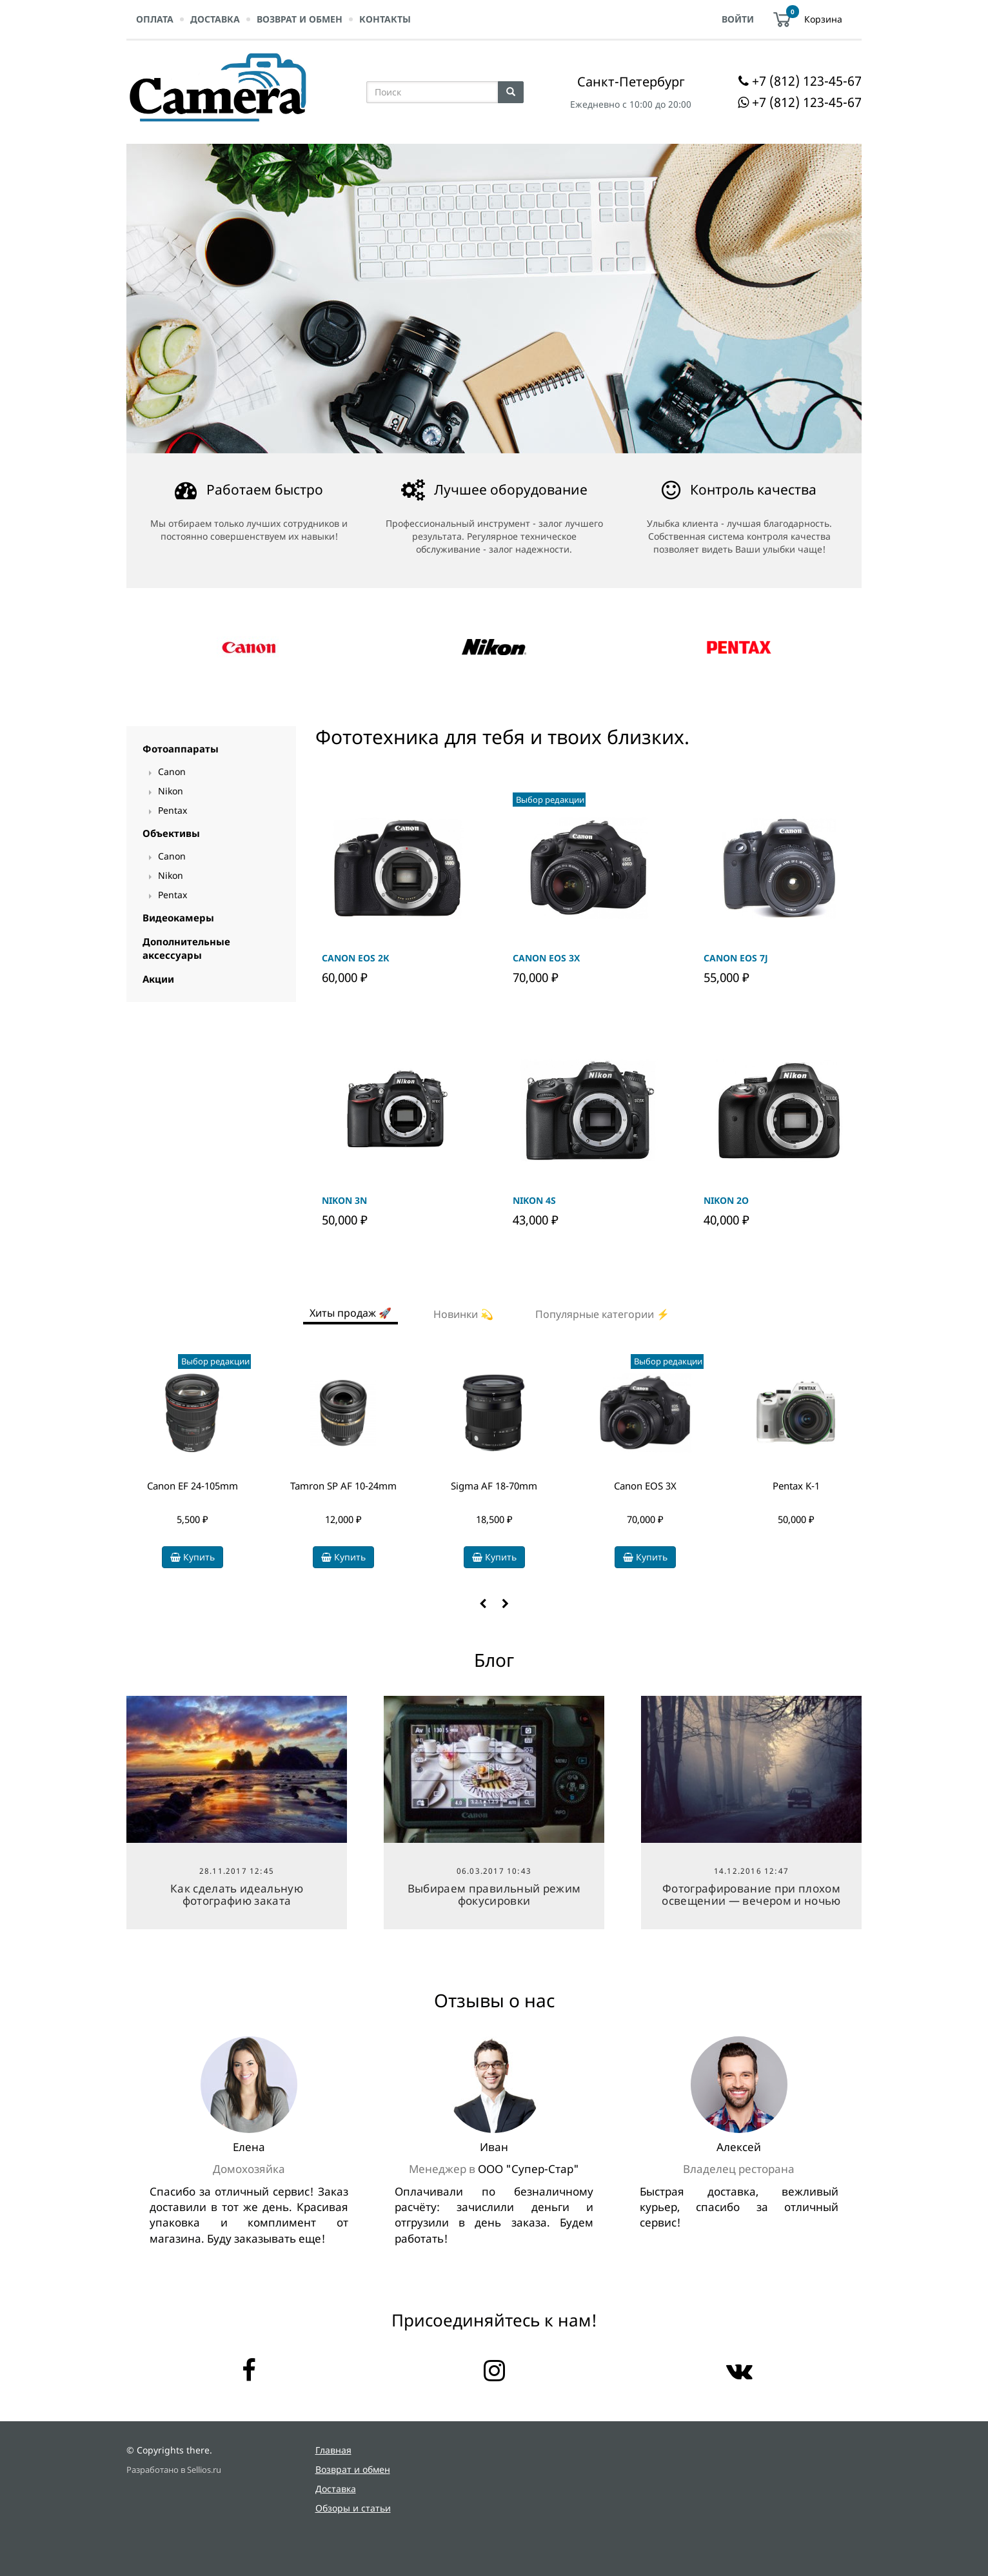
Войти (738, 19)
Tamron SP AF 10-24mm (343, 1485)
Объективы (171, 833)
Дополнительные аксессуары (186, 948)
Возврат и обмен (299, 19)
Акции (158, 978)
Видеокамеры (178, 917)
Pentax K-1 (796, 1485)
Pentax (172, 810)
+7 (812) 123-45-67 (807, 81)
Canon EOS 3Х (645, 1485)
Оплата (154, 19)
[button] (482, 1604)
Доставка (215, 19)
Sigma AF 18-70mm (494, 1485)
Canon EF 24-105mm (192, 1485)
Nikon (170, 791)
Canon (172, 771)
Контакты (385, 19)
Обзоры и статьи (353, 2508)
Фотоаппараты (181, 748)
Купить (192, 1557)
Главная (333, 2450)
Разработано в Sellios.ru (173, 2469)
